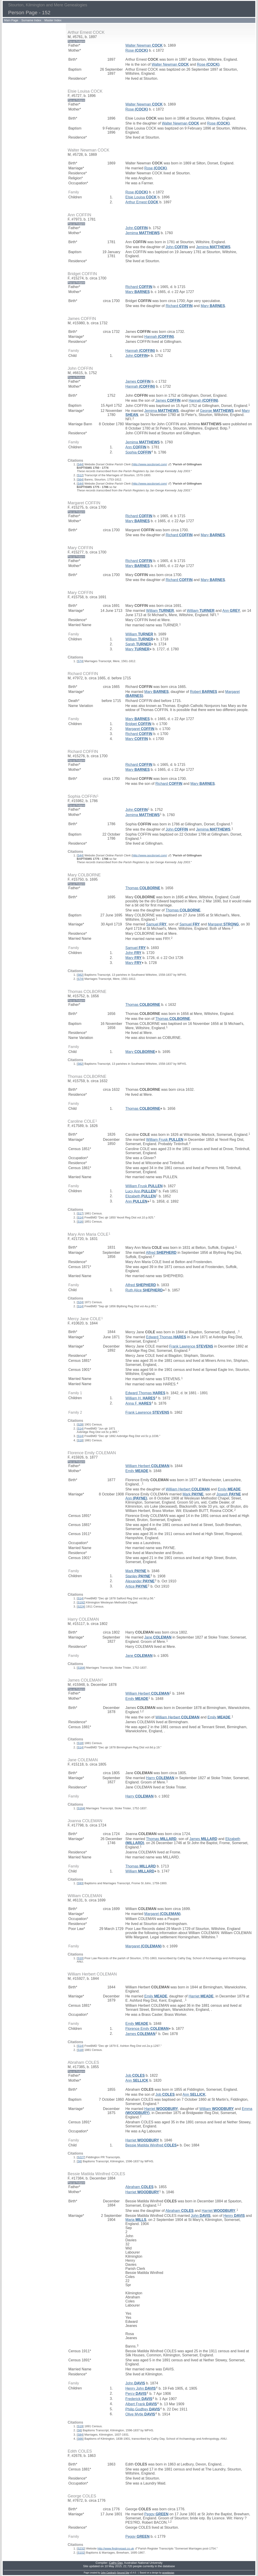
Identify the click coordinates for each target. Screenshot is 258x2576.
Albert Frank (141, 2404)
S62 (80, 974)
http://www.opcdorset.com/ (149, 464)
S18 (80, 1440)
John (136, 228)
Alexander (140, 1581)
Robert (203, 692)
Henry (234, 2216)
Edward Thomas (166, 1337)
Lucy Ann (140, 1191)
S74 (80, 661)
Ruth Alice (144, 1290)
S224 (81, 1606)
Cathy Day (116, 2562)
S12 (80, 475)
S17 (80, 1213)
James (137, 381)
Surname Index (31, 20)
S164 (81, 1667)
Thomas (142, 888)
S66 (80, 2438)
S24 (80, 1302)
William (160, 611)
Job (135, 2075)
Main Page (11, 20)
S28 (80, 1424)
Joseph (228, 1494)
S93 (80, 1883)
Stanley (137, 1576)
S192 (81, 1602)
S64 (80, 479)
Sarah (138, 644)
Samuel (156, 924)
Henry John (140, 2388)
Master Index (52, 20)
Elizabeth (140, 1196)
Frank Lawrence (191, 1346)
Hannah (159, 337)
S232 (81, 2548)
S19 (80, 2426)
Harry (160, 1778)
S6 (79, 2161)
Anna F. (138, 1403)
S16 (80, 1221)
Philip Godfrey (142, 2409)
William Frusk (164, 1139)
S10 (80, 1958)
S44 (80, 464)
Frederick (138, 2399)
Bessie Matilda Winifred (151, 2145)
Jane (158, 1637)
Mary (137, 292)
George (217, 411)
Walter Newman (144, 45)
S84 (80, 2434)
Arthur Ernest (141, 202)
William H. (140, 1398)
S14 (80, 1217)
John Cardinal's (109, 2572)
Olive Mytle (140, 2414)
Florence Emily (147, 2029)
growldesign (168, 2572)
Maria (135, 2220)
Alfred (161, 1252)
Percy (135, 2394)
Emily (136, 1471)
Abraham (139, 2187)
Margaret (139, 729)
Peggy (156, 2514)
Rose (136, 50)
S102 (81, 2552)
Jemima (142, 233)
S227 (81, 2157)
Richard (138, 287)
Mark (193, 1494)
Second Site (123, 2572)
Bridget (138, 724)
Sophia (138, 452)
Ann (135, 447)
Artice (136, 1586)
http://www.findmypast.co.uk (116, 2548)
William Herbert (147, 1466)
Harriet (201, 1996)
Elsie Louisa (141, 197)
